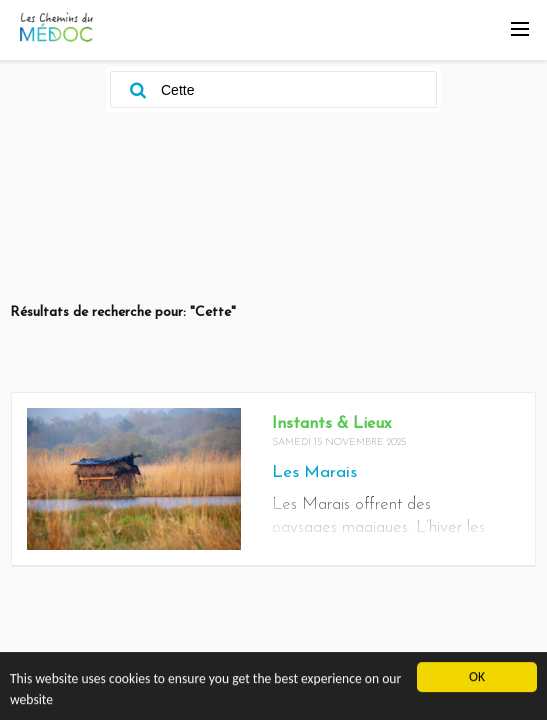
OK (477, 678)
